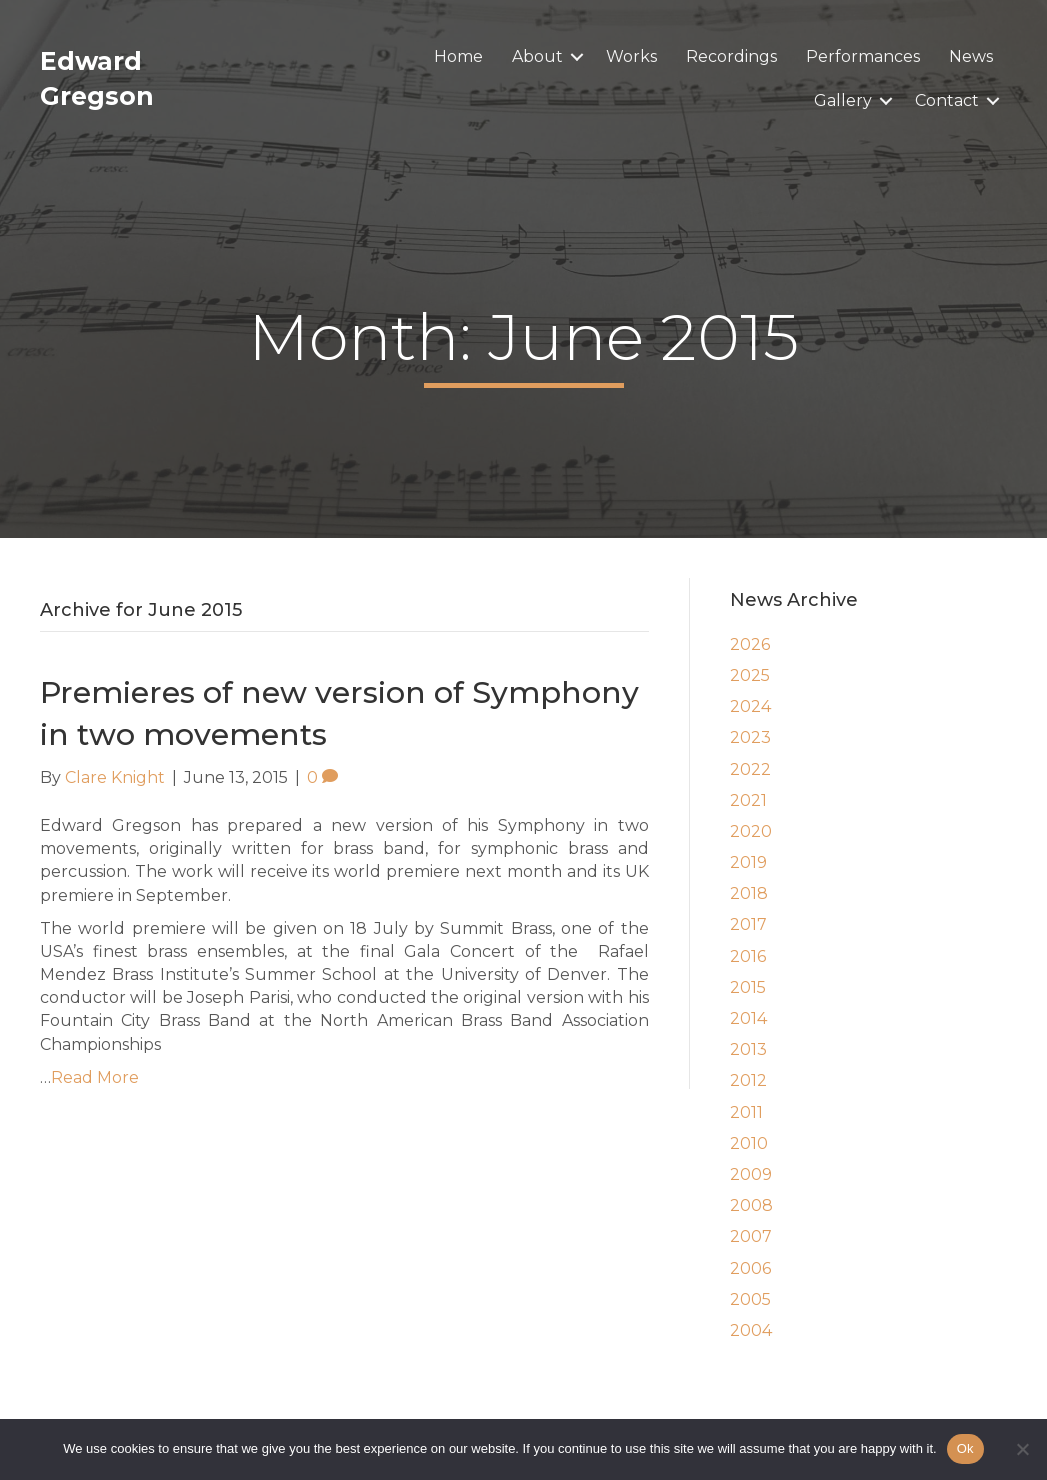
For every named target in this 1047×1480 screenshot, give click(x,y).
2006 (750, 1268)
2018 (749, 893)
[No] (1022, 1449)
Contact (947, 100)
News (971, 56)
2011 (746, 1112)
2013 (748, 1049)
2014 (748, 1018)
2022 (750, 769)
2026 (750, 644)
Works (631, 56)
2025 (750, 675)
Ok (965, 1448)
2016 (748, 956)
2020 (751, 831)
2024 (750, 706)
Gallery (843, 100)
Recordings (731, 56)
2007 (751, 1236)
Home (458, 56)
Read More (95, 1077)
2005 (750, 1299)
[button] (577, 57)
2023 (750, 737)
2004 (751, 1330)
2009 (751, 1174)
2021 (748, 800)
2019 (748, 862)
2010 (749, 1143)
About (537, 56)
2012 (748, 1080)
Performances (863, 56)
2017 (748, 924)
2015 (748, 987)
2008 (751, 1205)
